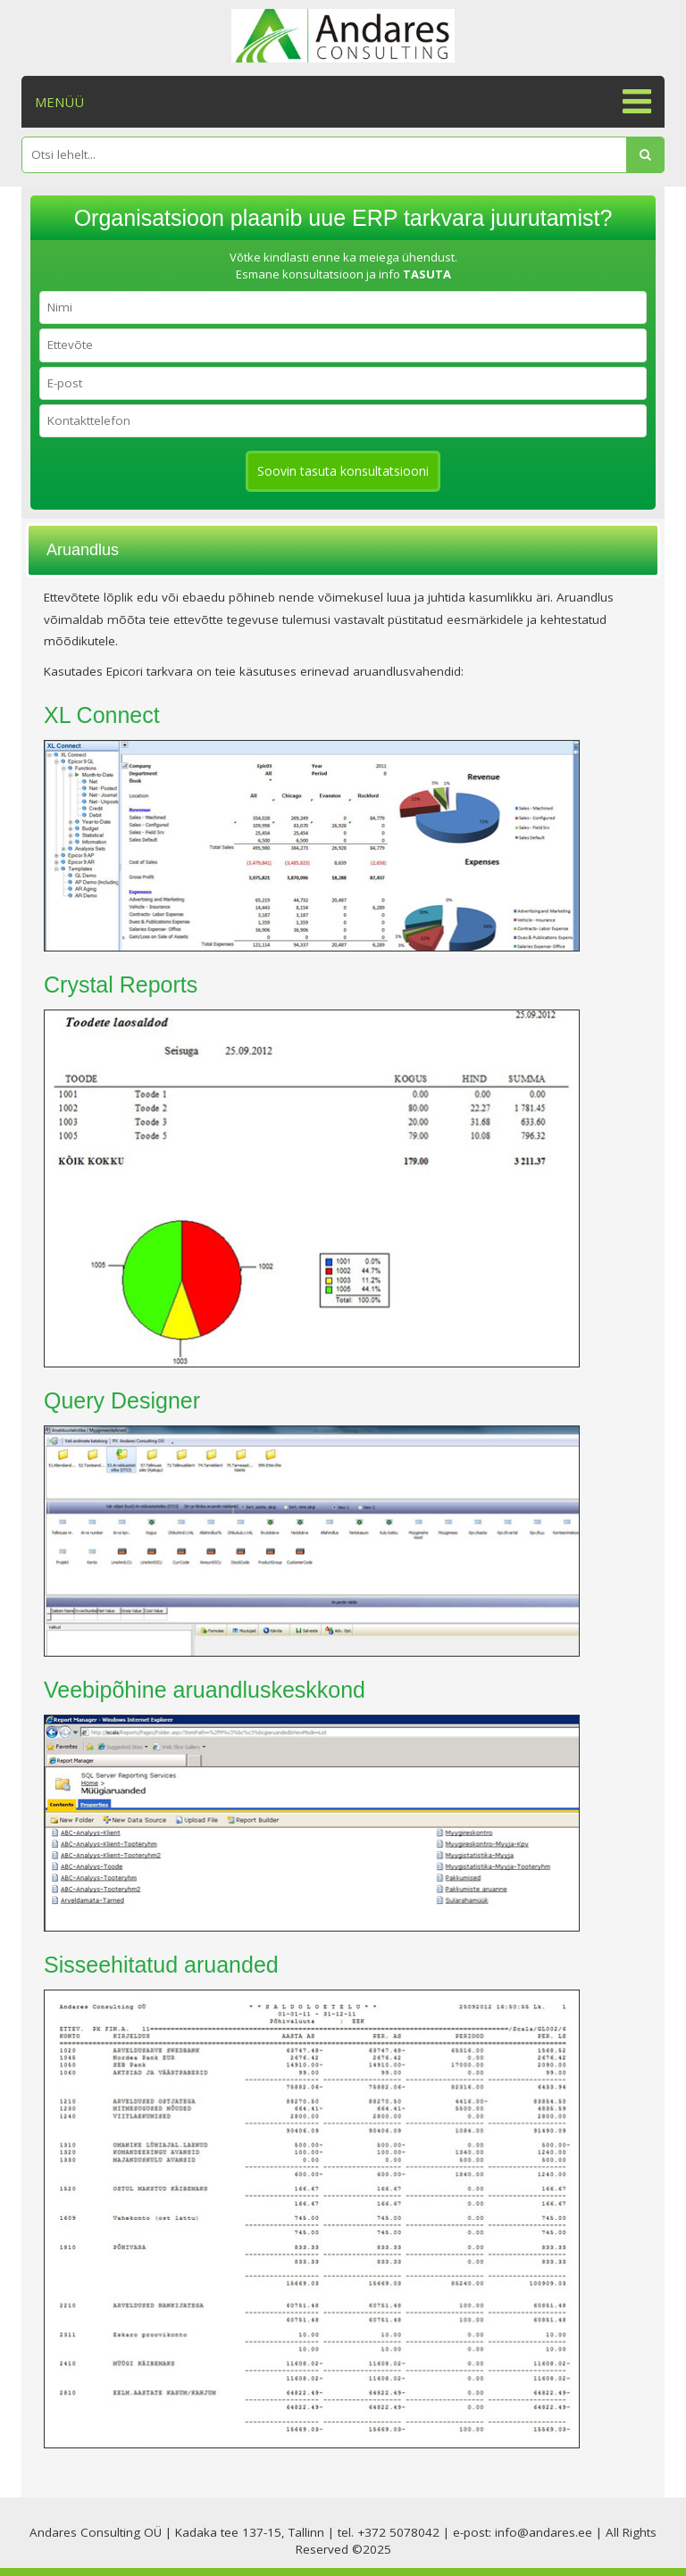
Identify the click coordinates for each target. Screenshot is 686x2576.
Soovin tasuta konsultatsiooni (343, 470)
